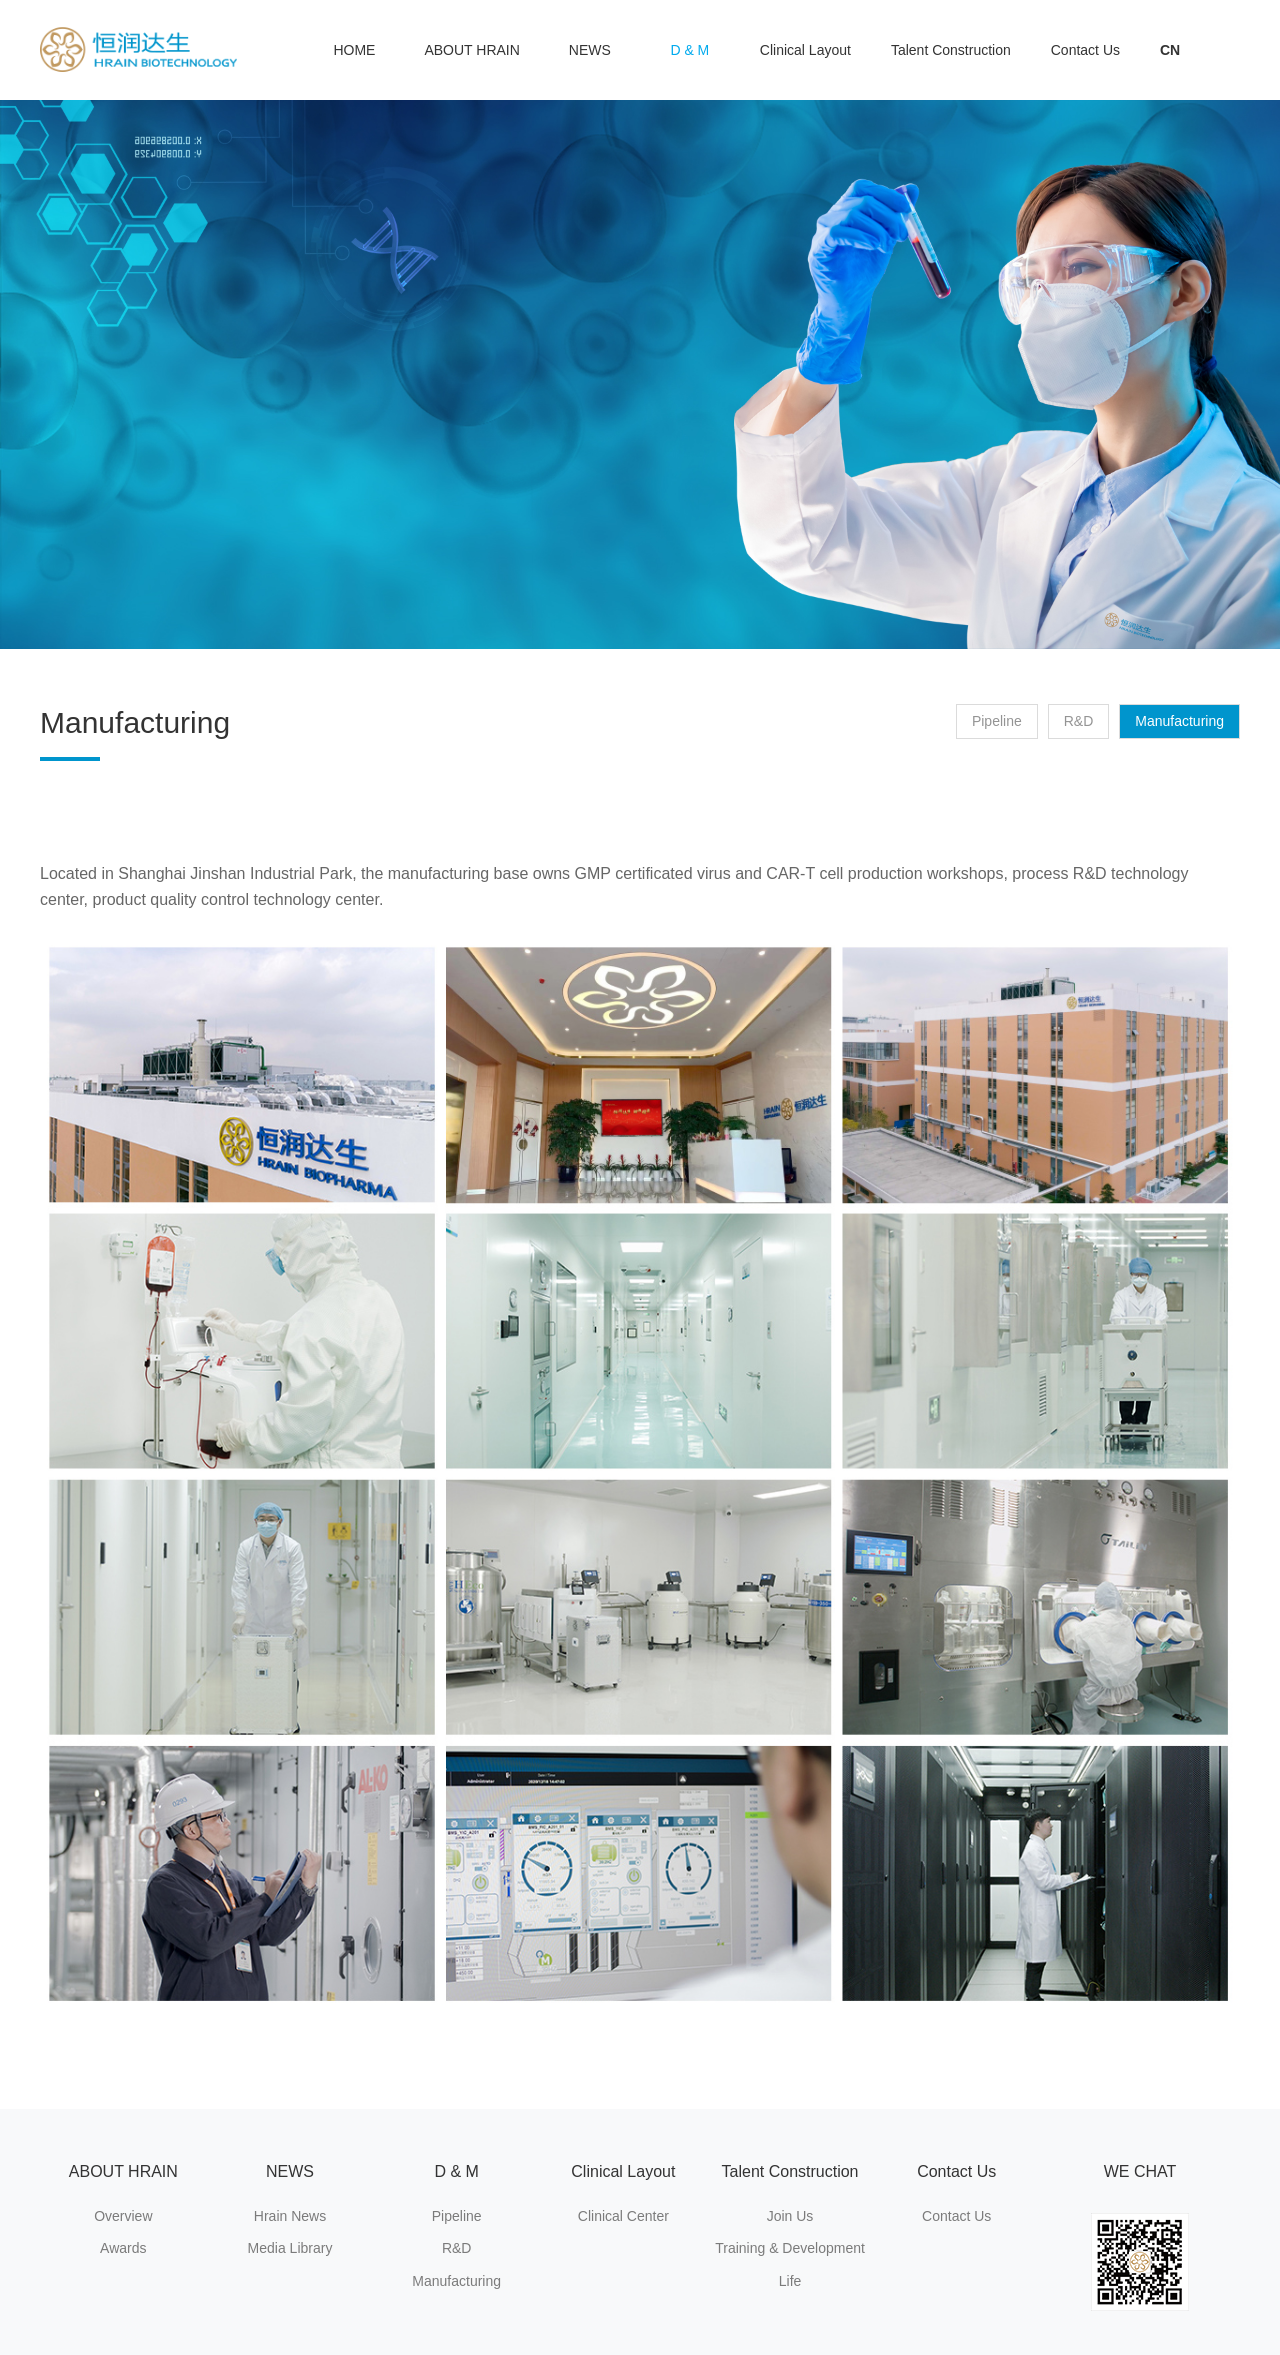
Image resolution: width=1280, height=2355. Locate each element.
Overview (123, 2216)
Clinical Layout (805, 50)
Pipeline (997, 721)
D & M (689, 50)
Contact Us (1085, 50)
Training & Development (790, 2248)
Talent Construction (951, 50)
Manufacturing (1179, 721)
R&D (1079, 721)
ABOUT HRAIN (471, 50)
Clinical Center (623, 2216)
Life (790, 2281)
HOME (354, 50)
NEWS (590, 50)
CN (1170, 50)
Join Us (790, 2216)
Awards (123, 2248)
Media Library (290, 2248)
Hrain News (290, 2216)
